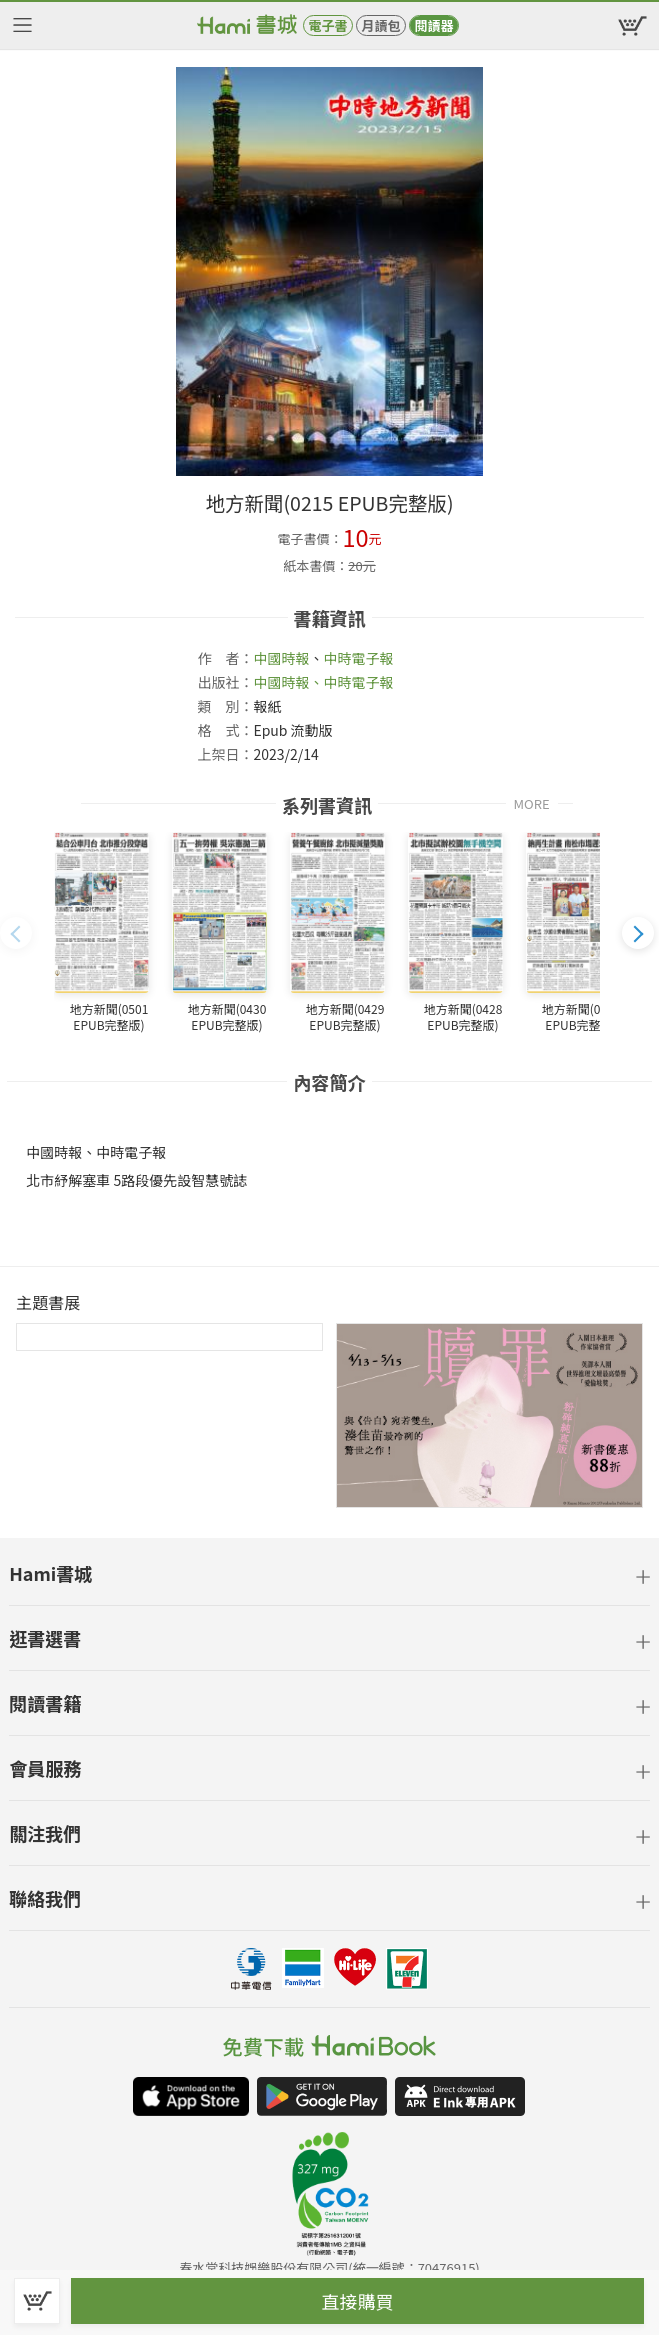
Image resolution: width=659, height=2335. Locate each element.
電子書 (327, 25)
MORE (532, 802)
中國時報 (281, 658)
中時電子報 (358, 658)
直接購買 (358, 2301)
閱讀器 (433, 25)
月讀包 (380, 25)
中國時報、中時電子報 (323, 682)
